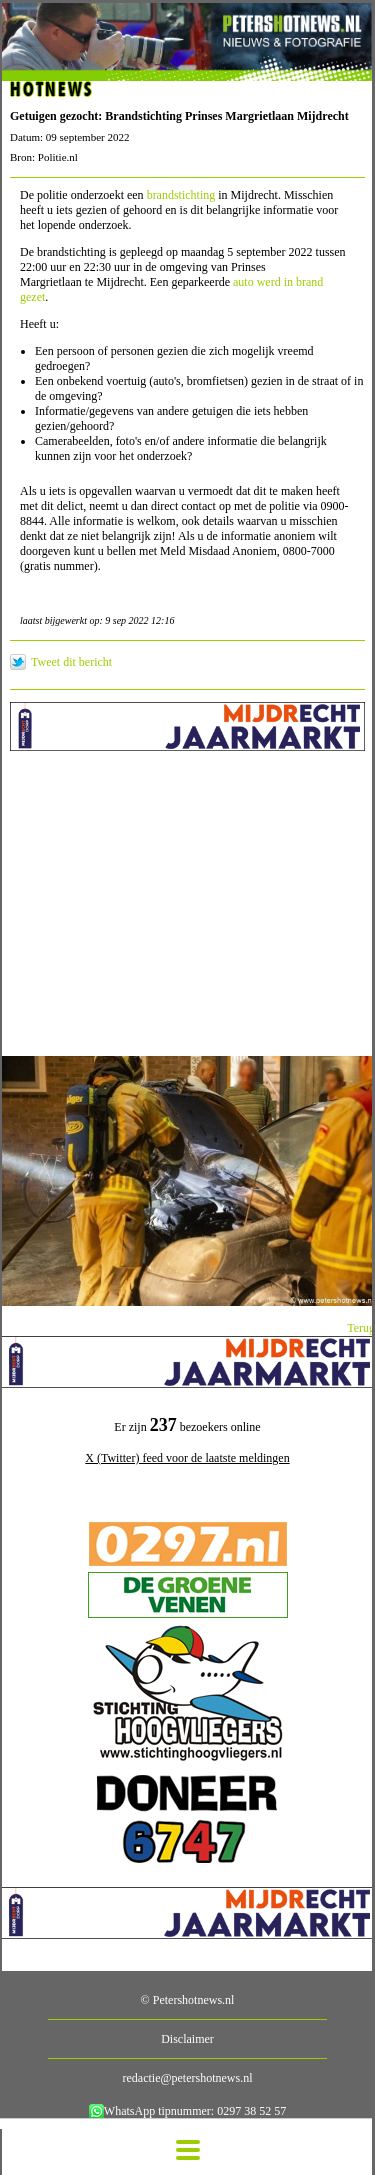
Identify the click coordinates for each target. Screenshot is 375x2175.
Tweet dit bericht (71, 662)
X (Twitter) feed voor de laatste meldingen (187, 1458)
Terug (361, 1328)
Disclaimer (187, 2039)
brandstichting (181, 195)
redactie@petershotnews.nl (187, 2078)
